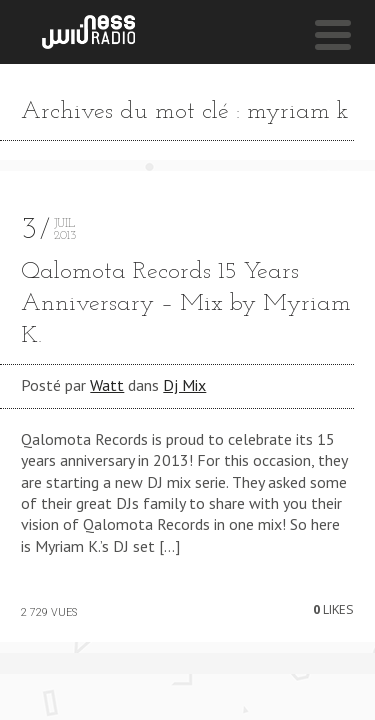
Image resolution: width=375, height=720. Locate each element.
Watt (107, 385)
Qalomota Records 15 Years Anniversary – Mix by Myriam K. (186, 304)
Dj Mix (184, 385)
